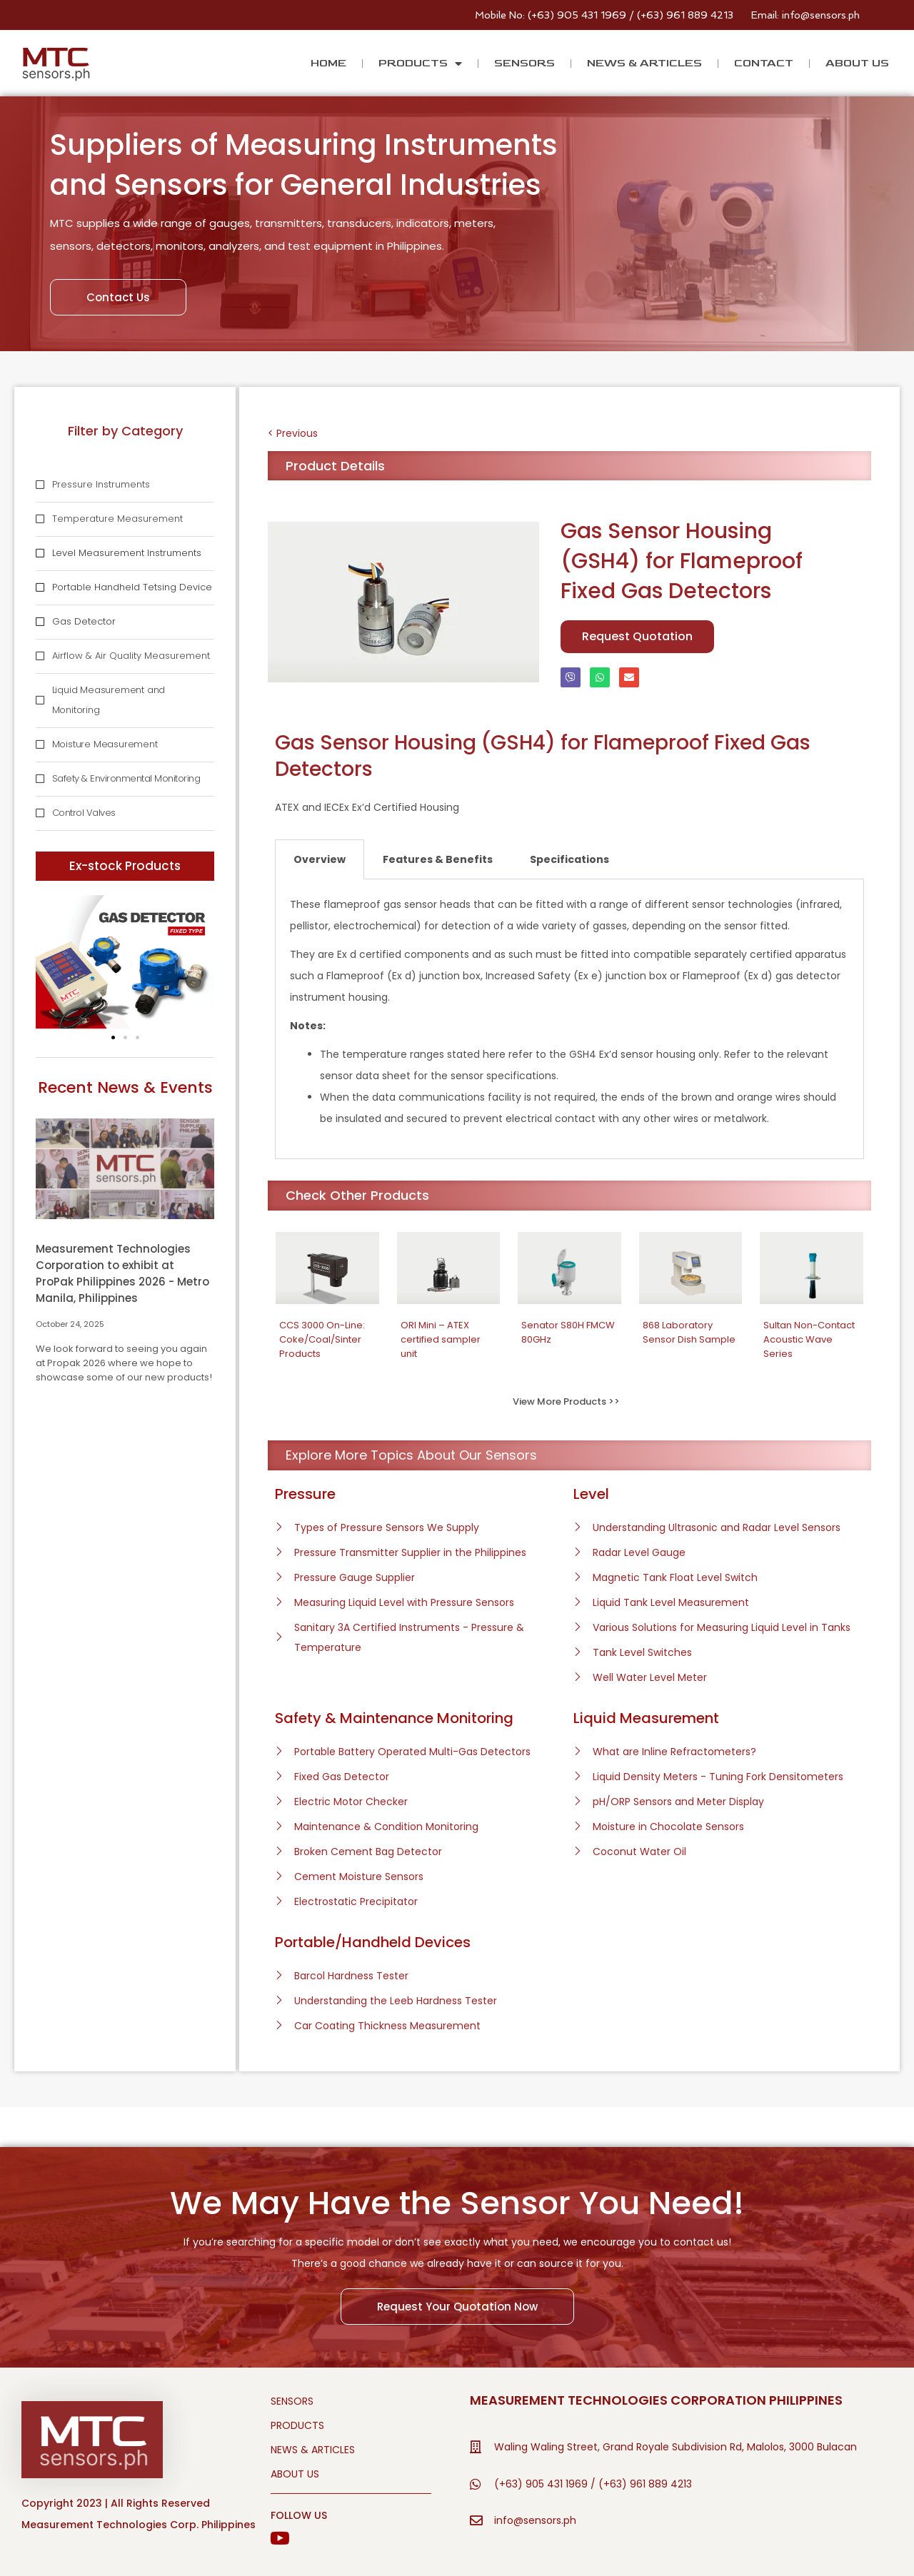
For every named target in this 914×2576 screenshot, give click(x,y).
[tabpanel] (569, 1019)
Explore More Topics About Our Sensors (411, 1455)
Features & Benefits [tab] (438, 859)
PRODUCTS (420, 63)
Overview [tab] (319, 859)
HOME (328, 63)
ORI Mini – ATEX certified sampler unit (441, 1339)
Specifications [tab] (569, 859)
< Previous (293, 433)
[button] (113, 1037)
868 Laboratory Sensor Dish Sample (689, 1332)
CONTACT (763, 63)
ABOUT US (857, 63)
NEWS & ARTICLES (644, 63)
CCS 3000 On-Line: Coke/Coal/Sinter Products (322, 1339)
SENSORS (524, 63)
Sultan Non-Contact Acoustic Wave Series (809, 1339)
